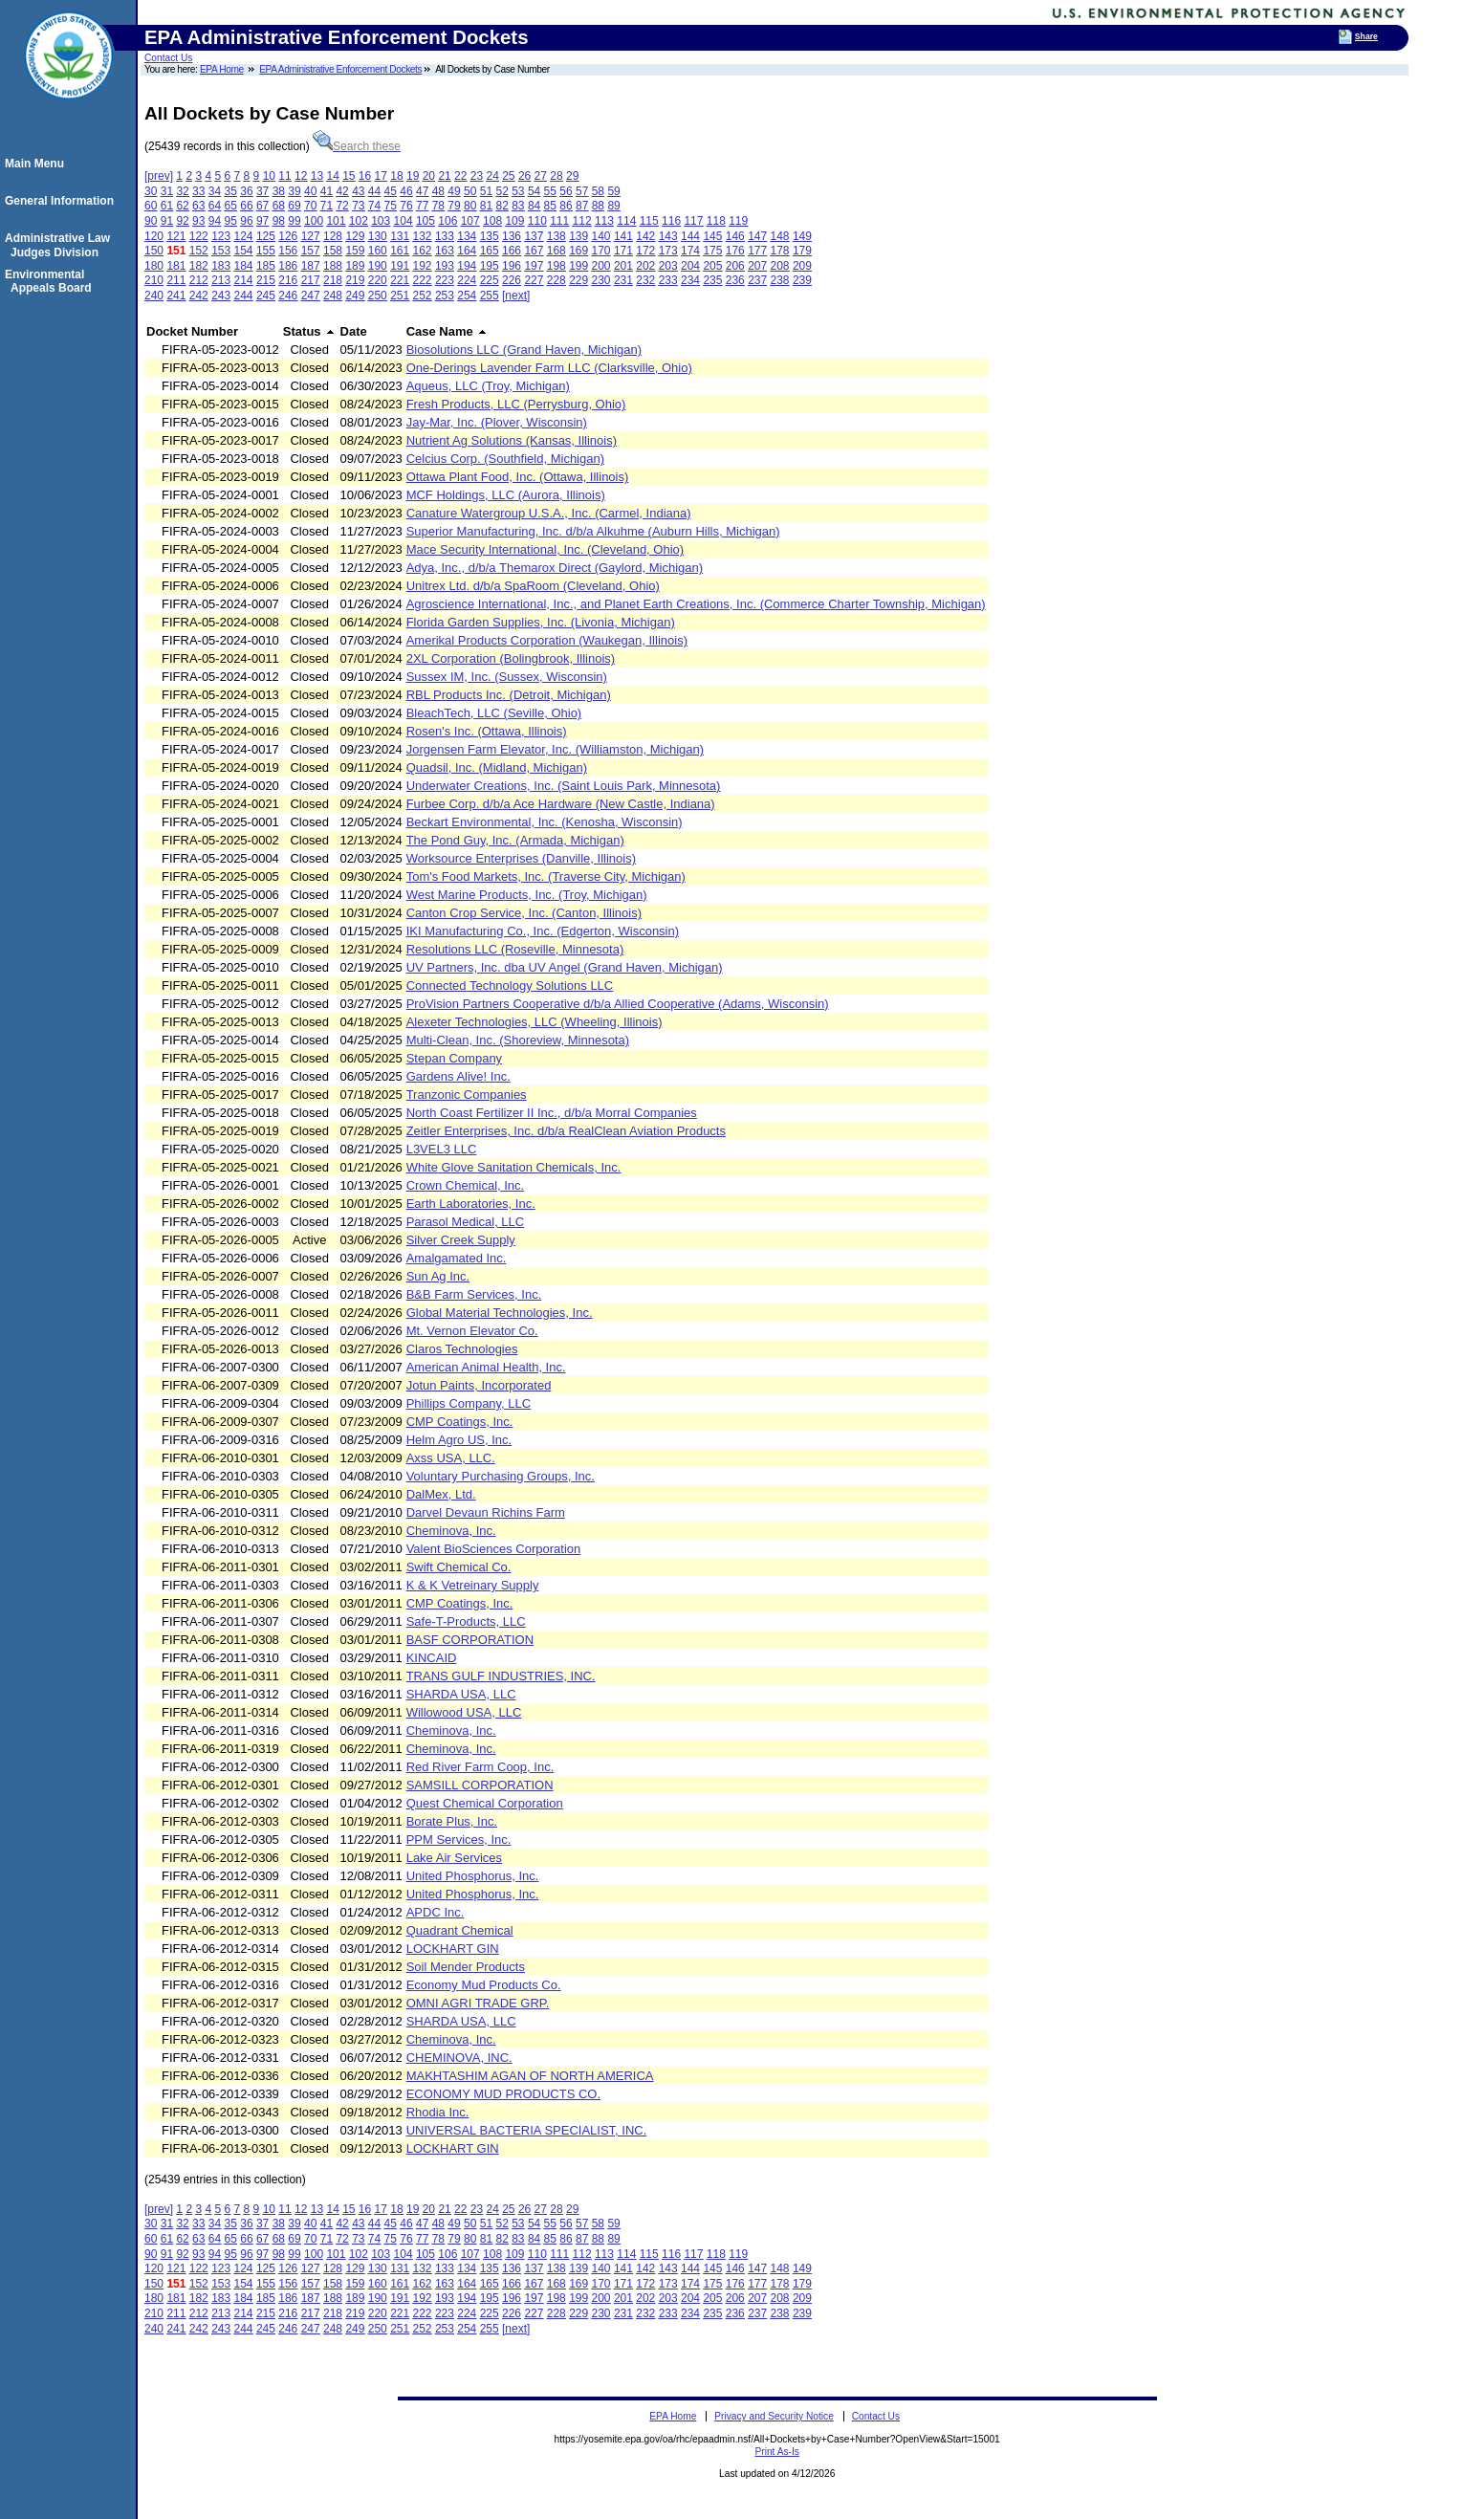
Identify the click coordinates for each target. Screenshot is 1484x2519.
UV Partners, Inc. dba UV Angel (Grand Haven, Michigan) (564, 967)
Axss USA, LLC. (450, 1458)
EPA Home (222, 69)
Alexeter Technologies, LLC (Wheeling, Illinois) (534, 1022)
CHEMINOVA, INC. (459, 2057)
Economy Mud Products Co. (483, 1985)
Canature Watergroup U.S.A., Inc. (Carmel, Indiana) (548, 513)
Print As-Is (776, 2451)
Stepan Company (454, 1058)
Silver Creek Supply (460, 1240)
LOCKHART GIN (452, 1948)
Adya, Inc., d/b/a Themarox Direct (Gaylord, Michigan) (554, 567)
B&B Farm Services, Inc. (474, 1294)
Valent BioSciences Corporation (493, 1549)
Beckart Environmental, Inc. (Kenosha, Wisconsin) (544, 822)
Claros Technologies (462, 1349)
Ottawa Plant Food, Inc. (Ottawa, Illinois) (517, 477)
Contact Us (168, 58)
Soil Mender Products (465, 1967)
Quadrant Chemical (459, 1930)
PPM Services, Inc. (459, 1839)
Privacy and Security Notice (774, 2416)
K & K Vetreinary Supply (472, 1585)
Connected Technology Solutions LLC (510, 985)
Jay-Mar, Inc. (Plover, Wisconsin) (496, 422)
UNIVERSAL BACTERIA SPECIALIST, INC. (526, 2130)
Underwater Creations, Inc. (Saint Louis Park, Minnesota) (563, 785)
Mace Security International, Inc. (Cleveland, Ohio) (545, 549)
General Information (62, 201)
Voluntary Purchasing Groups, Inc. (500, 1476)
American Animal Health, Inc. (486, 1367)
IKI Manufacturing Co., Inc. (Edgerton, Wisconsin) (542, 931)
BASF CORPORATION (470, 1639)
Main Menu (37, 163)
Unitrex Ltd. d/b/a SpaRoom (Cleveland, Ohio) (533, 586)
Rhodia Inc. (437, 2112)
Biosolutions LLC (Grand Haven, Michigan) (524, 349)
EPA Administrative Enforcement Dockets (340, 69)
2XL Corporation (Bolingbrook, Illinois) (510, 658)
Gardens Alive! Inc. (458, 1076)
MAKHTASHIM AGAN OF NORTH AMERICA (530, 2076)
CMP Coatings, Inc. (459, 1421)
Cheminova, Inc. (451, 1530)
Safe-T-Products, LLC (466, 1621)
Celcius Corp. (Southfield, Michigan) (505, 458)
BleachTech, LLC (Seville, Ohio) (494, 713)
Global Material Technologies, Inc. (499, 1312)
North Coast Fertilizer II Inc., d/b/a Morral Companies (551, 1113)
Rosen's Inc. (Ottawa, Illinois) (486, 731)
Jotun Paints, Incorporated (479, 1385)
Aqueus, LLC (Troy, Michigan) (488, 386)
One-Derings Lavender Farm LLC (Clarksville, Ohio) (549, 368)
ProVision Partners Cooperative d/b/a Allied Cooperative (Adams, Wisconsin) (617, 1004)
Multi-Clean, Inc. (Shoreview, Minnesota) (517, 1040)
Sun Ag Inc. (438, 1276)
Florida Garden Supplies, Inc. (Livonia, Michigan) (540, 622)
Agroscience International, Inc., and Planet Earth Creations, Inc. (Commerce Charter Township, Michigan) (696, 604)
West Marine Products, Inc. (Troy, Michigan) (526, 894)
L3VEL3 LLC (441, 1149)
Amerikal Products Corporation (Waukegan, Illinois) (546, 640)
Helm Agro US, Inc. (459, 1440)
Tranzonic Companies (466, 1094)
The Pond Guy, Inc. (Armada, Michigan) (515, 840)
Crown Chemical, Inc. (465, 1185)
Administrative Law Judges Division (60, 244)
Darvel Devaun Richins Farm (485, 1512)
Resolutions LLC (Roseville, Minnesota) (515, 949)
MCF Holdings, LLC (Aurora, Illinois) (505, 495)
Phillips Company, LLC (469, 1403)
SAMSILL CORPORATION (480, 1785)
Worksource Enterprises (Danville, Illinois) (521, 858)
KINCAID (431, 1658)
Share (1366, 36)
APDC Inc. (435, 1912)
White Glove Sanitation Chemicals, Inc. (514, 1167)
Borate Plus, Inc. (451, 1821)
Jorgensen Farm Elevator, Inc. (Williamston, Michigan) (555, 749)
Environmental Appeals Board (51, 281)
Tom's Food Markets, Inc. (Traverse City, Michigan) (546, 876)
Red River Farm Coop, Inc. (480, 1767)
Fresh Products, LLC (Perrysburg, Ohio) (516, 404)
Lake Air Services (454, 1858)
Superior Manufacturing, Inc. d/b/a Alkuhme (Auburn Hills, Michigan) (593, 531)
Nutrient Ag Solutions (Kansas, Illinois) (511, 440)
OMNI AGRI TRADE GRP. (478, 2003)
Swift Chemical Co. (459, 1567)
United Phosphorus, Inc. (472, 1876)
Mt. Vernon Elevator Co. (472, 1331)
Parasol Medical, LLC (465, 1222)
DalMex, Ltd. (441, 1494)
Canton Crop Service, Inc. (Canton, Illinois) (524, 913)
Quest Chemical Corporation (484, 1803)
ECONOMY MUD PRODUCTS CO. (503, 2094)
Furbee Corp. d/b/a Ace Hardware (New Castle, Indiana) (560, 804)
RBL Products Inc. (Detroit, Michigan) (508, 695)
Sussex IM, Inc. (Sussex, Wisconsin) (506, 676)
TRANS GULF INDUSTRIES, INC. (501, 1676)
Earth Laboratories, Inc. (470, 1203)
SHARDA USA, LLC (461, 1694)
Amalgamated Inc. (456, 1258)
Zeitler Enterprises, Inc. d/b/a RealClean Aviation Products (566, 1131)
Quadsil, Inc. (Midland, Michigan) (496, 767)
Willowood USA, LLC (464, 1712)
